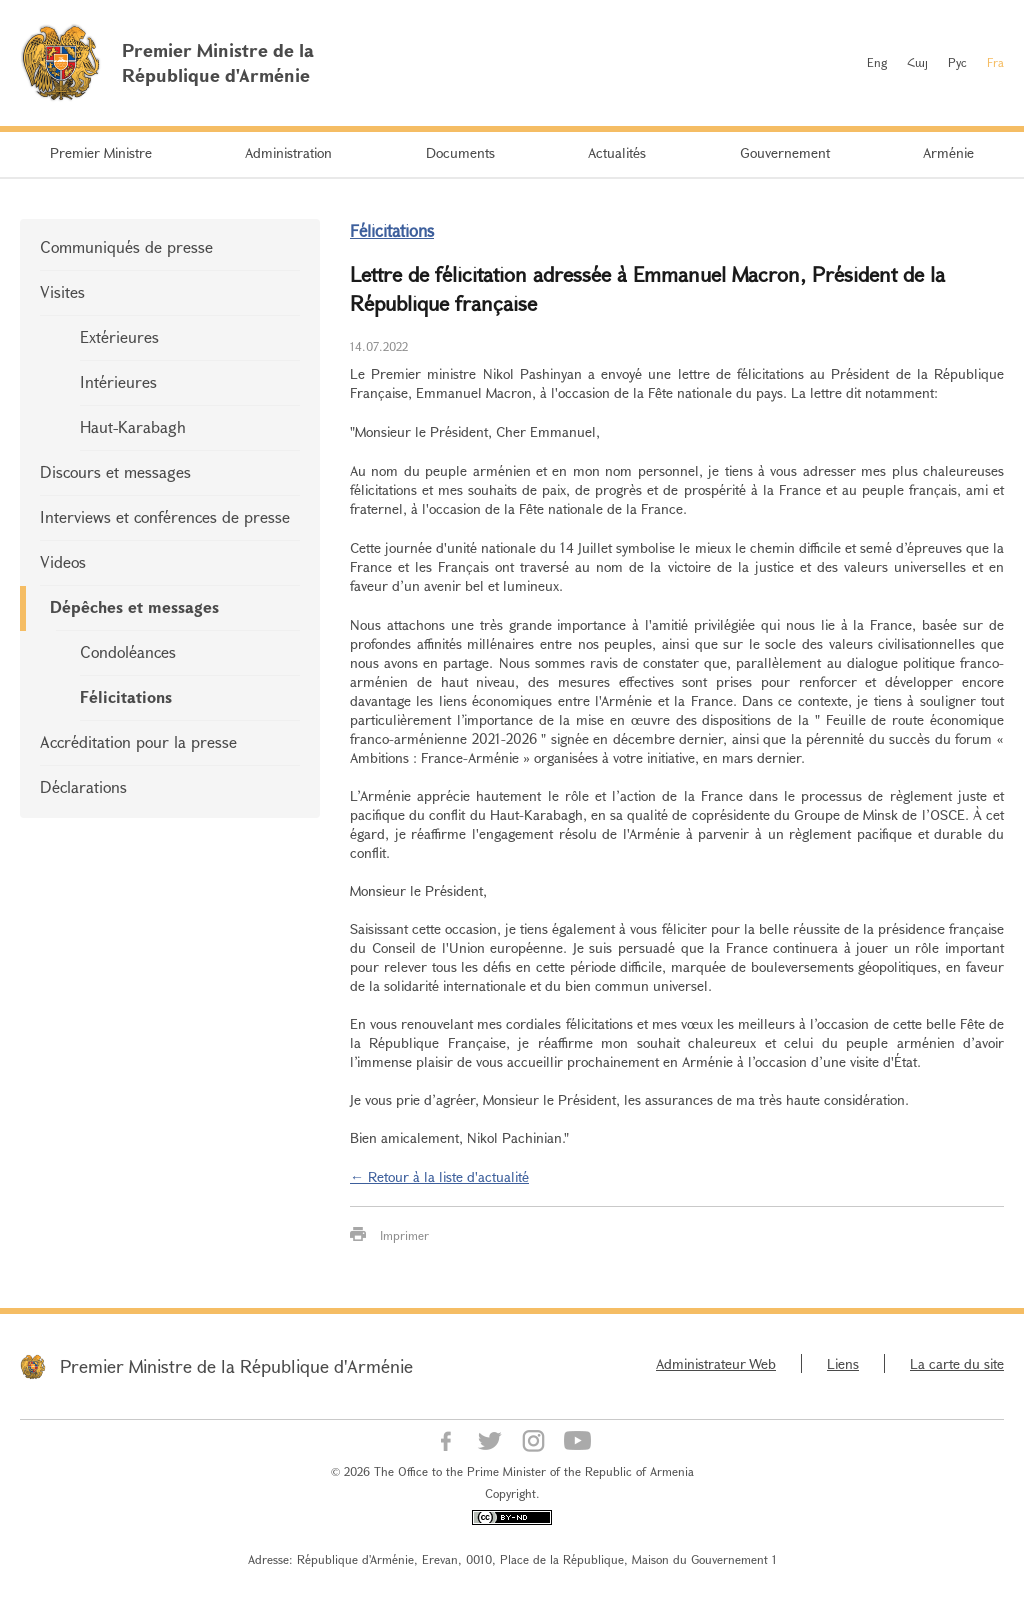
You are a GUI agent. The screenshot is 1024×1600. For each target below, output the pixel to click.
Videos (63, 561)
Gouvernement (785, 152)
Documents (460, 152)
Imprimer (404, 1235)
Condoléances (128, 651)
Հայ (917, 62)
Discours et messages (115, 471)
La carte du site (957, 1363)
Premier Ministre (101, 152)
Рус (957, 62)
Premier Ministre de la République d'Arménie (236, 1366)
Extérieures (119, 336)
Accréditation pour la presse (138, 741)
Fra (995, 62)
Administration (288, 152)
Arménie (948, 152)
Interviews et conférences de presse (165, 516)
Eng (877, 62)
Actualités (617, 152)
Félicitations (126, 696)
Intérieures (118, 381)
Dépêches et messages (134, 606)
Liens (843, 1363)
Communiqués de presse (126, 246)
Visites (62, 291)
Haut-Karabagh (133, 426)
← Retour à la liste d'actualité (439, 1176)
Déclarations (83, 786)
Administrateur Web (716, 1363)
